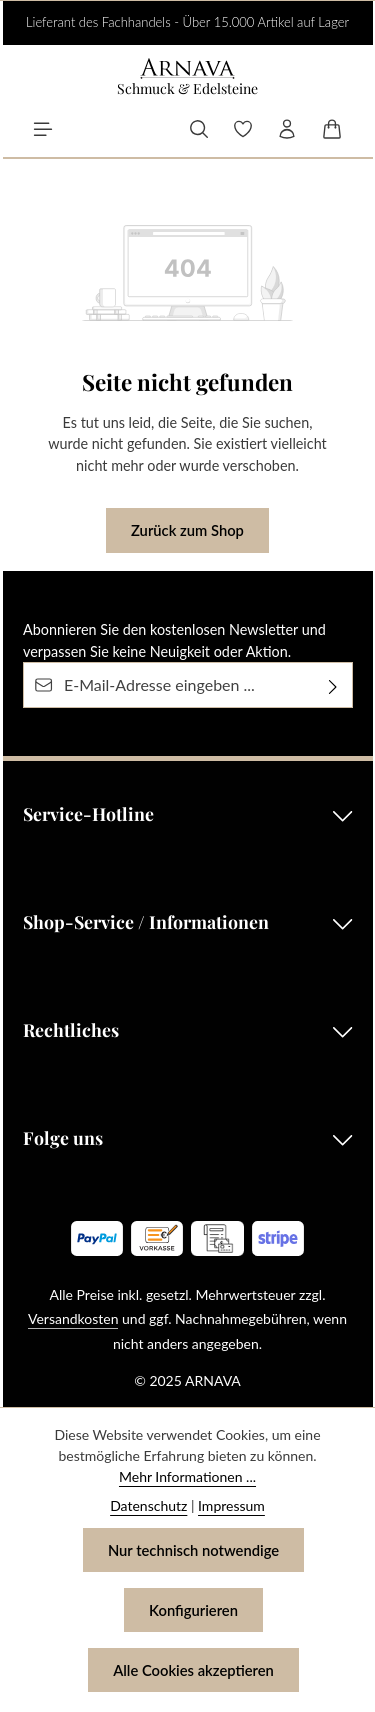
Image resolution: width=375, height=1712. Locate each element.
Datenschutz (148, 1505)
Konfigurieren (193, 1610)
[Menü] (43, 129)
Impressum (231, 1505)
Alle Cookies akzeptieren (193, 1670)
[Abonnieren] (333, 685)
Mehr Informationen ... (187, 1476)
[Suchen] (199, 129)
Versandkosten (73, 1318)
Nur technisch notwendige (193, 1550)
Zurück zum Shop (187, 530)
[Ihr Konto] (287, 129)
